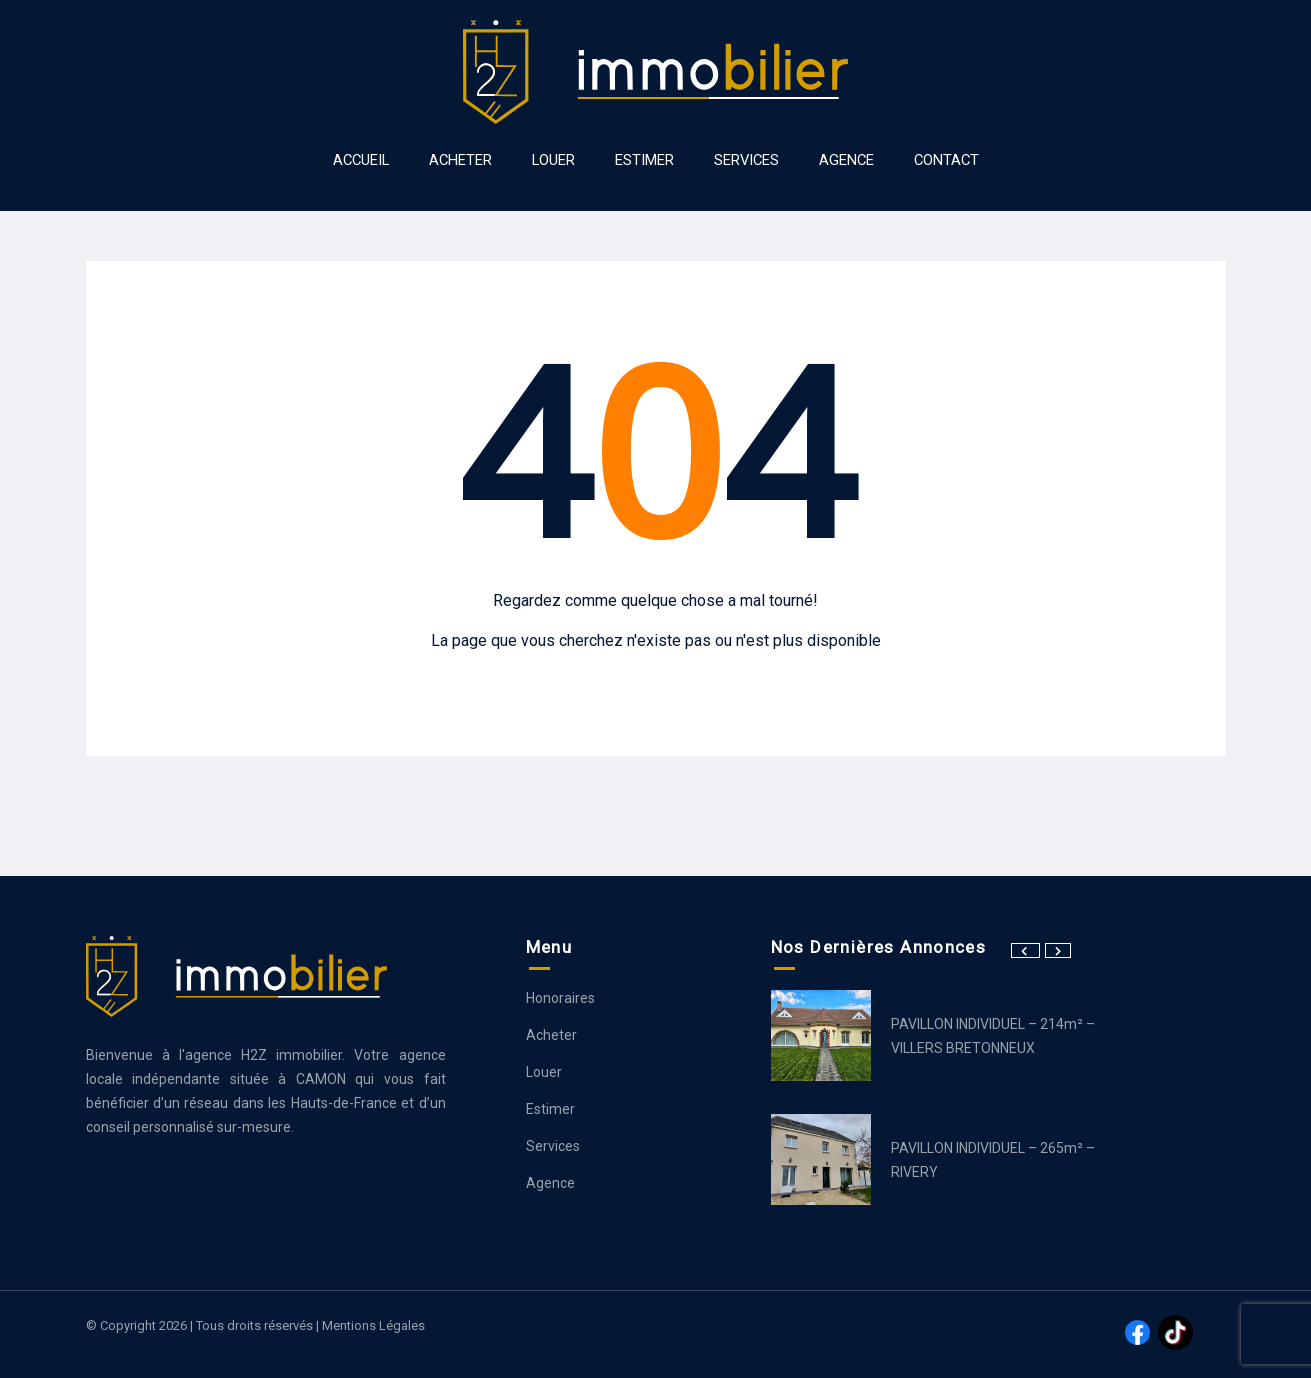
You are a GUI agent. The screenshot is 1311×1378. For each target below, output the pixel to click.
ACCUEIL (361, 160)
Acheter (551, 1035)
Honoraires (560, 998)
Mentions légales (373, 1325)
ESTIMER (644, 160)
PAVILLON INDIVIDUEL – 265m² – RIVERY (993, 1160)
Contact (946, 160)
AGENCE (846, 160)
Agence (550, 1183)
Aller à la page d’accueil (656, 679)
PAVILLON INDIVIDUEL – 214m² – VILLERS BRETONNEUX (993, 1036)
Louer (544, 1072)
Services (553, 1146)
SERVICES (746, 160)
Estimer (550, 1109)
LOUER (553, 160)
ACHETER (460, 160)
